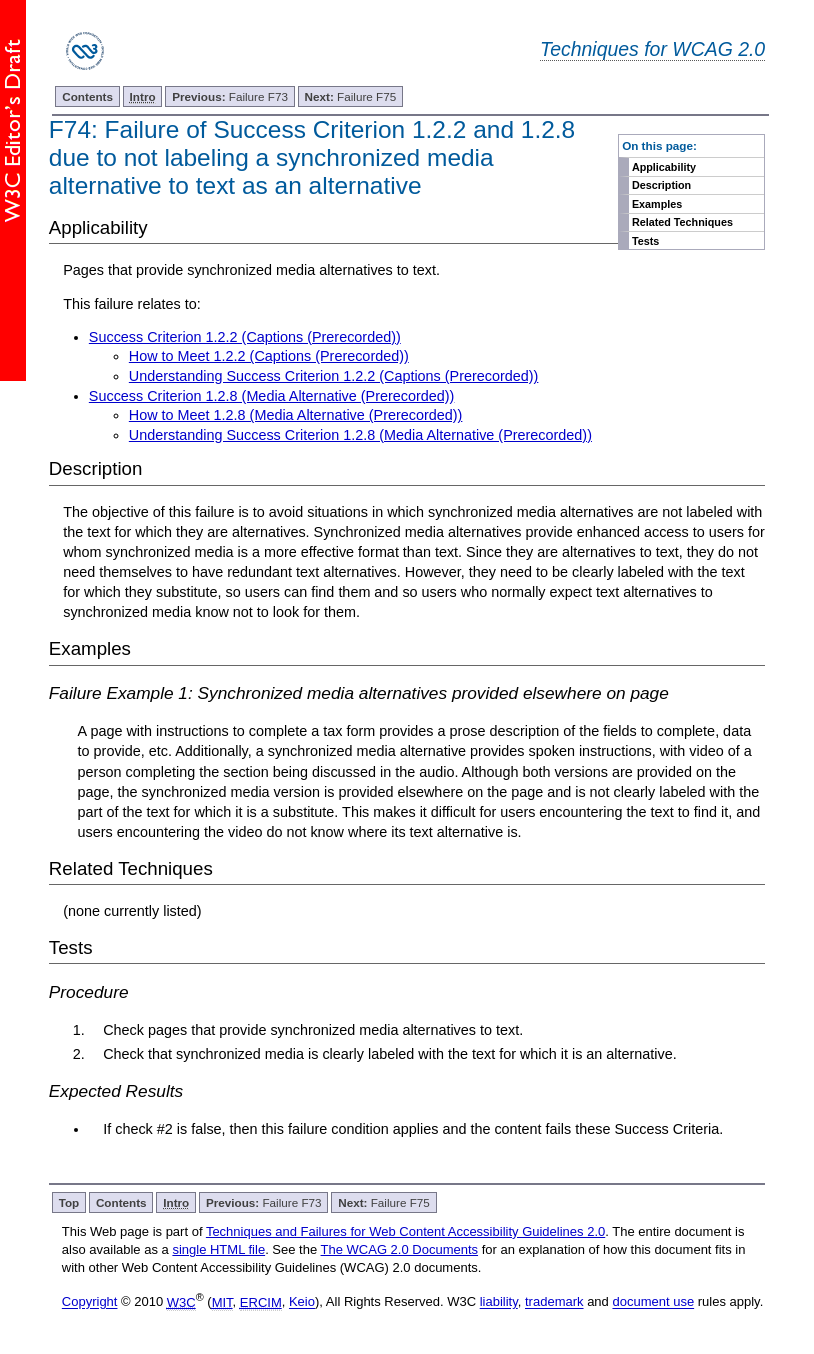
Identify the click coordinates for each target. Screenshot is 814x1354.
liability (499, 1302)
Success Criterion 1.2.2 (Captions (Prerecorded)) (245, 337)
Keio (302, 1302)
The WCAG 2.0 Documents (400, 1249)
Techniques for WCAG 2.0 (652, 49)
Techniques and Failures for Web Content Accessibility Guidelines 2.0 (405, 1231)
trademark (554, 1302)
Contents (87, 96)
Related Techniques (682, 222)
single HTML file (218, 1249)
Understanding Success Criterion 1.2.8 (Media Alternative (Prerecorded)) (360, 435)
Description (661, 185)
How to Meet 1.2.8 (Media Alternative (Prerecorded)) (296, 415)
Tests (645, 241)
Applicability (664, 167)
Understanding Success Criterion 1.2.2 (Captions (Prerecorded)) (334, 376)
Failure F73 (230, 96)
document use (653, 1302)
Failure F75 (351, 96)
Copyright (90, 1302)
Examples (657, 204)
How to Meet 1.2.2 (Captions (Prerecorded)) (269, 356)
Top (69, 1202)
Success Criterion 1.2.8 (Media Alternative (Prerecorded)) (272, 396)
